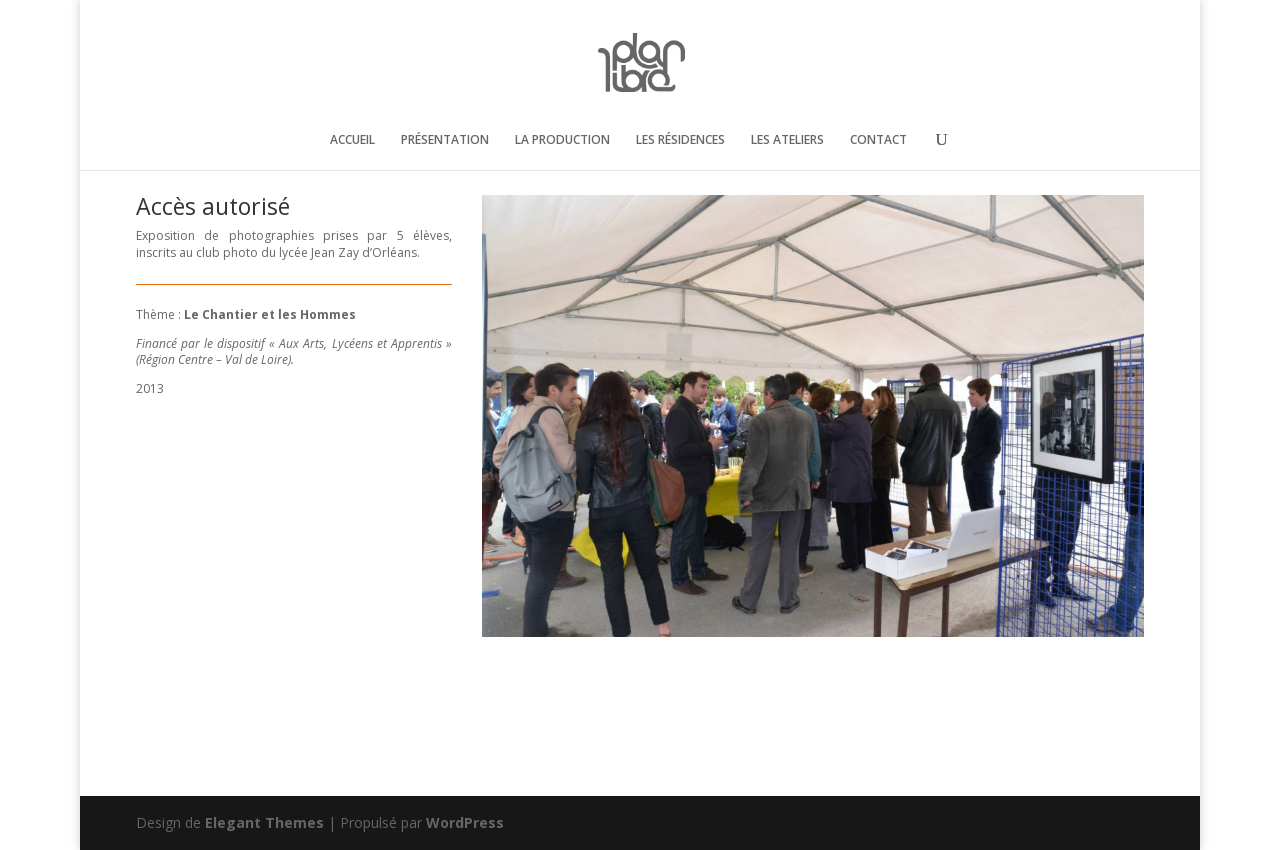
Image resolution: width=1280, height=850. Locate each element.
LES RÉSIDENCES (680, 140)
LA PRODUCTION (562, 140)
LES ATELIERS (787, 140)
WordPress (465, 822)
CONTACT (878, 140)
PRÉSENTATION (445, 140)
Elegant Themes (264, 822)
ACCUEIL (352, 140)
